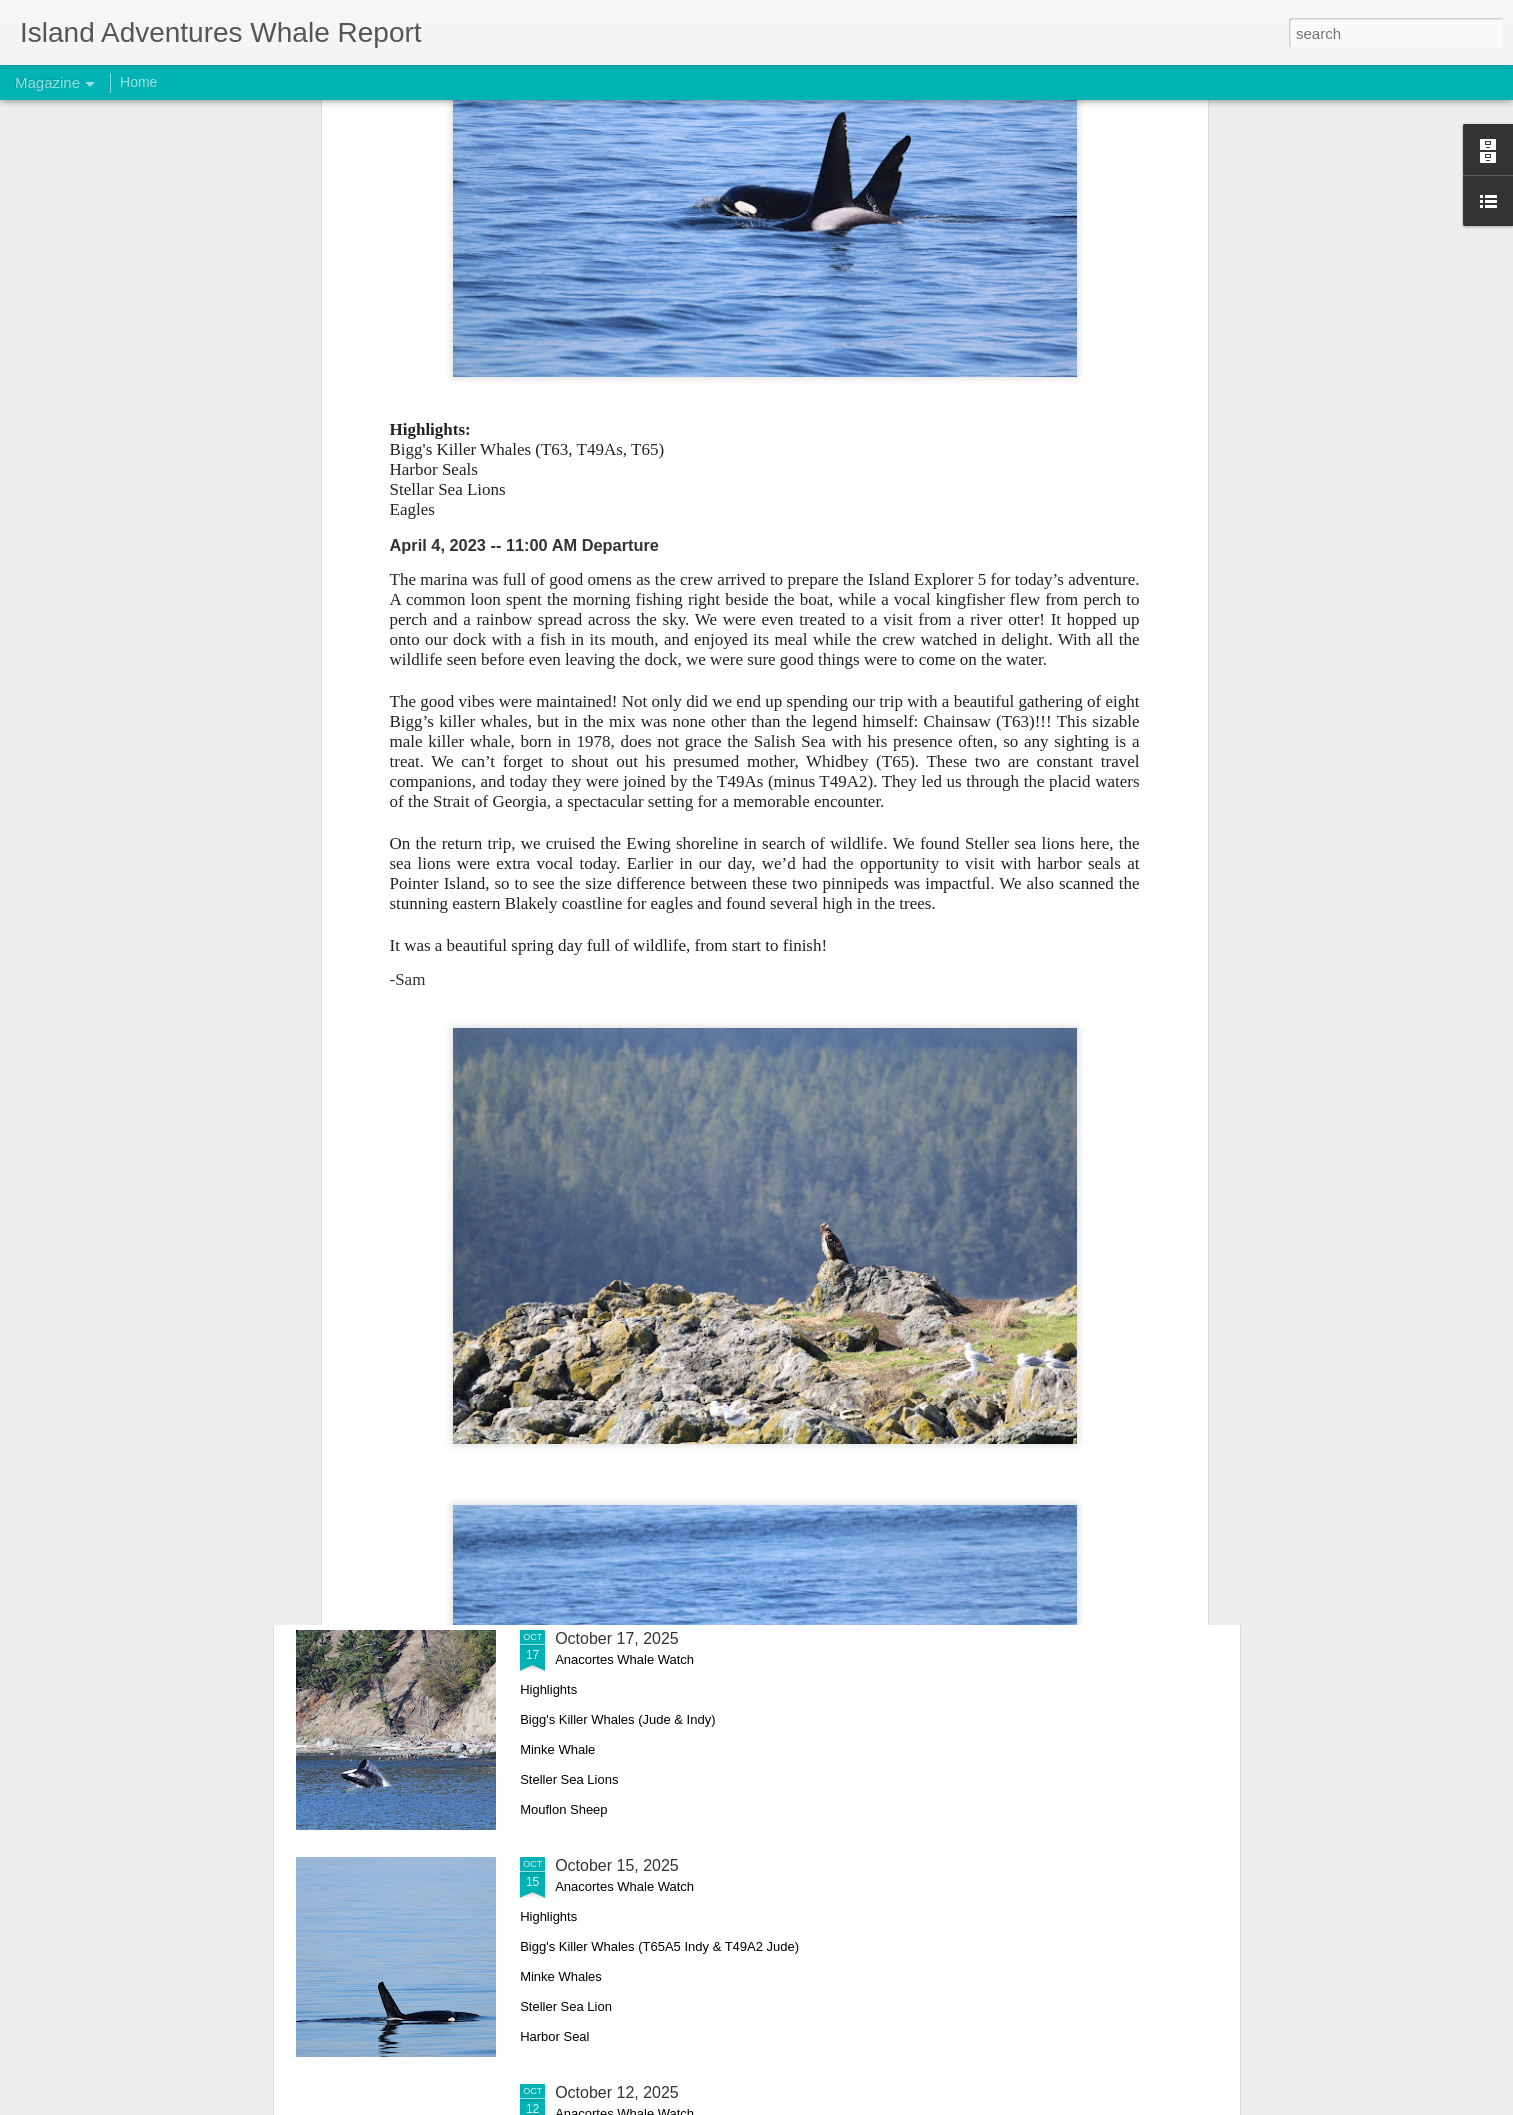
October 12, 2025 (617, 2092)
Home (138, 82)
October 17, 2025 (617, 1638)
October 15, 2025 (617, 1865)
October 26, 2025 (617, 1184)
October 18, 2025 (617, 1411)
